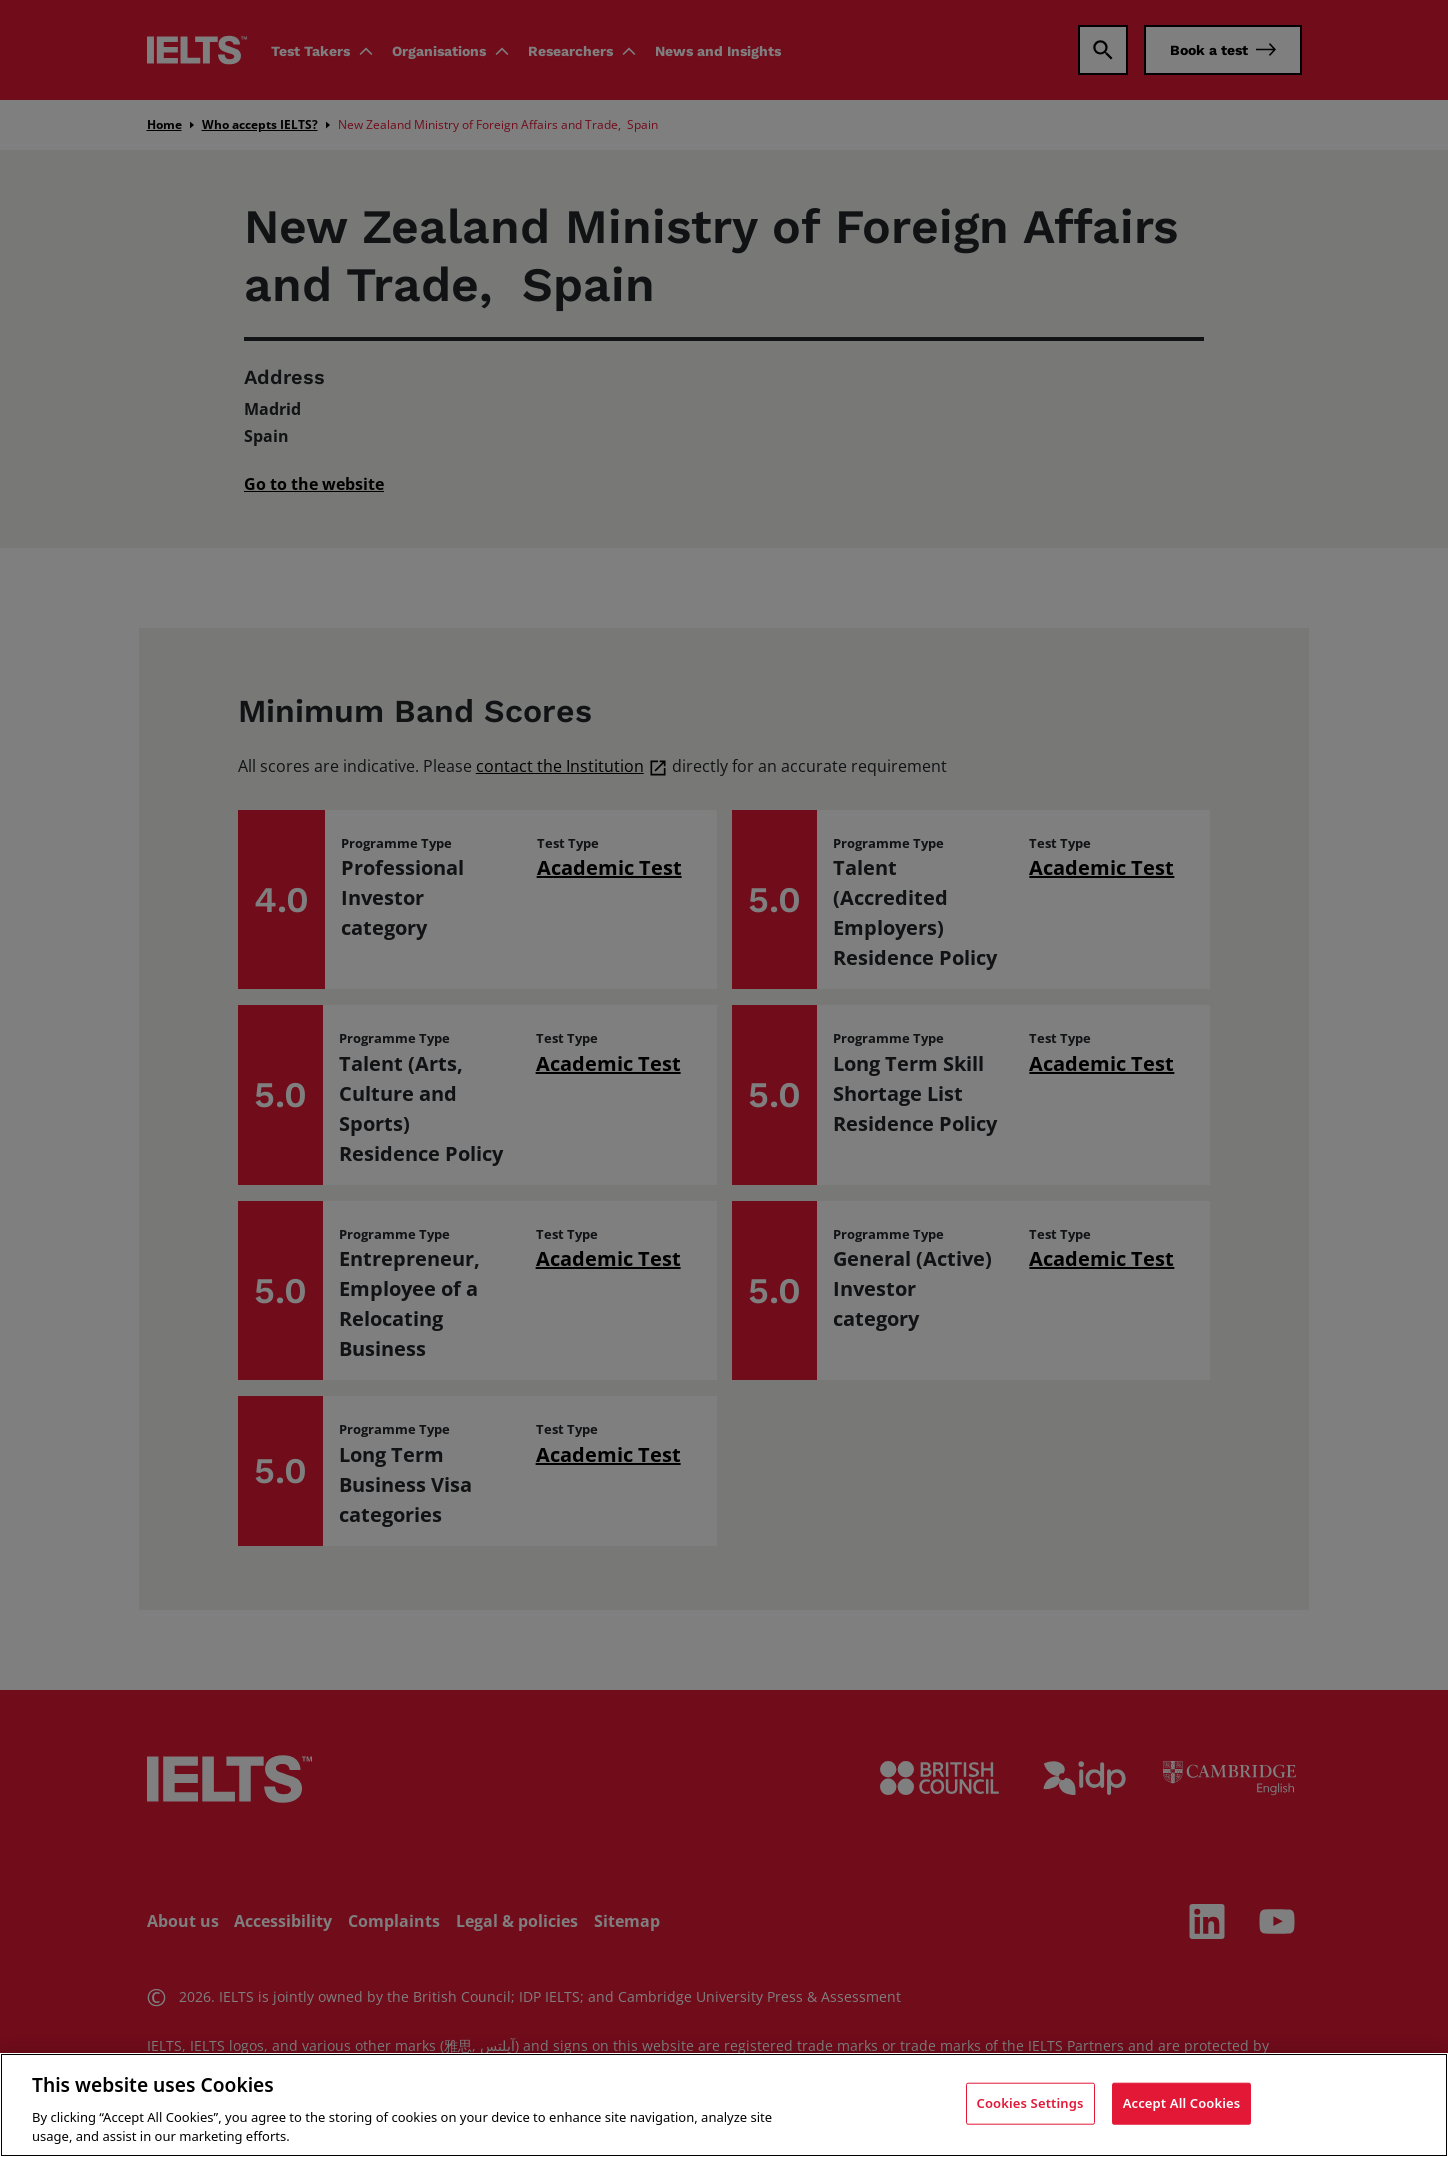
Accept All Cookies (1182, 2103)
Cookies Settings (1030, 2103)
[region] (724, 2105)
